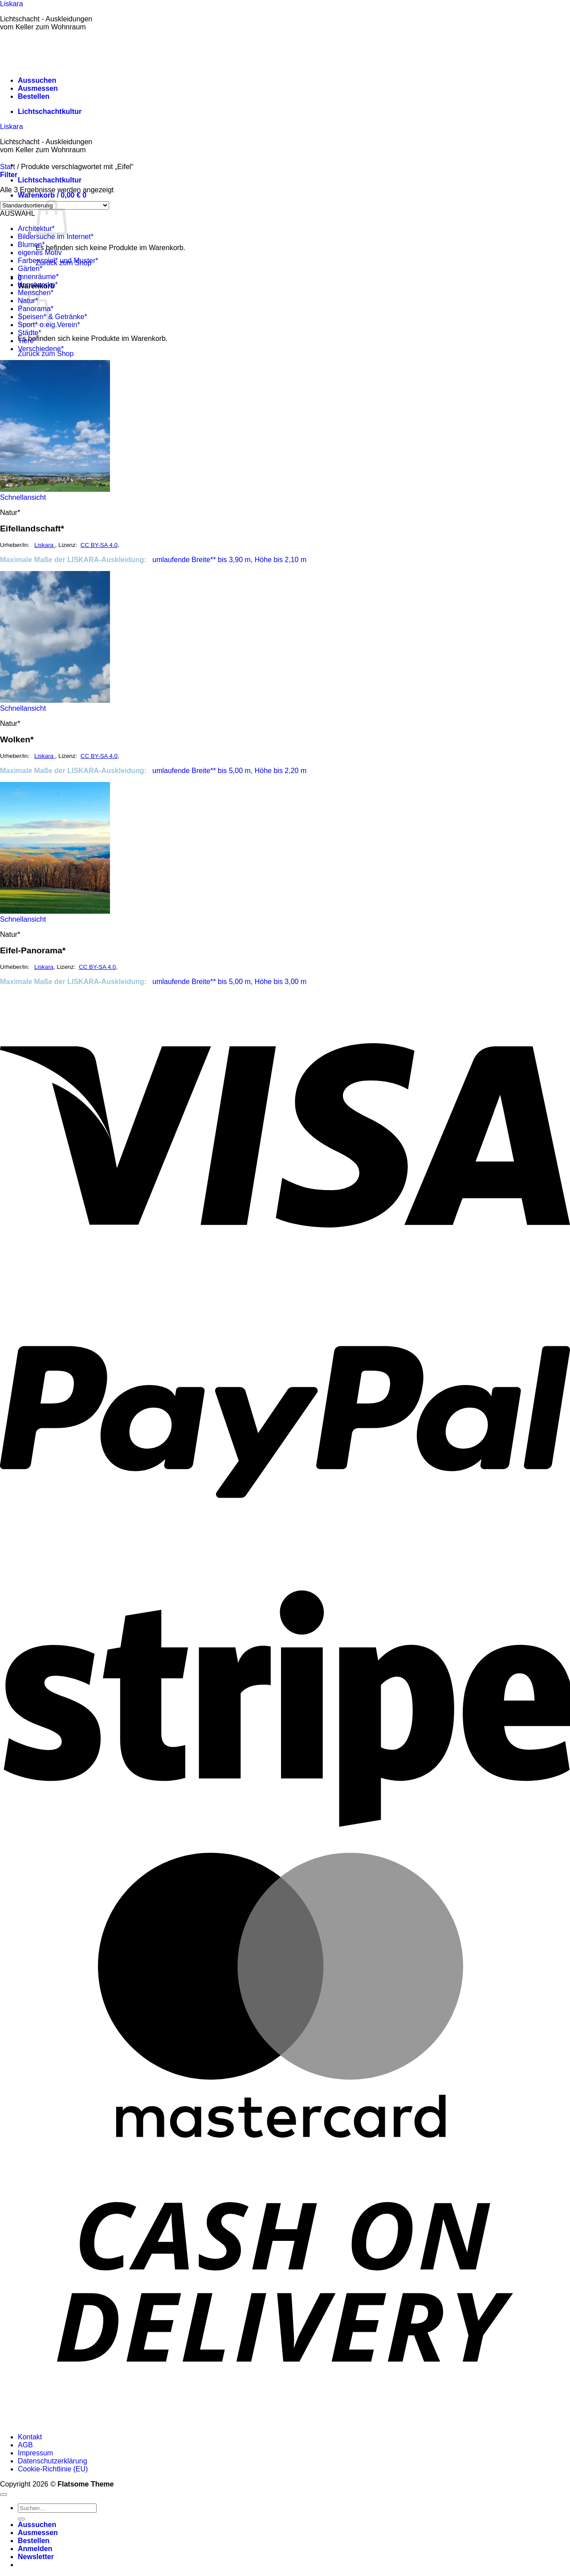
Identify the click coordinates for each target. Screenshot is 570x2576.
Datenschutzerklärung (52, 2461)
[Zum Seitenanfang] (3, 2494)
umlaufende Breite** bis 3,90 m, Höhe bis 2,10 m (228, 559)
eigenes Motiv (40, 252)
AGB (25, 2445)
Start (7, 166)
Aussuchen (37, 80)
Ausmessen (38, 88)
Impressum (35, 2453)
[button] (52, 195)
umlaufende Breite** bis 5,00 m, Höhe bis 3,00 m (228, 981)
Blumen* (31, 244)
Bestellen (33, 96)
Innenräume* (38, 276)
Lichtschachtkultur (49, 111)
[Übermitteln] (21, 2519)
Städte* (29, 332)
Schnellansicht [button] (23, 497)
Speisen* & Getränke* (52, 316)
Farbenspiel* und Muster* (58, 260)
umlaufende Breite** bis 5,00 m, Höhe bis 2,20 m (228, 770)
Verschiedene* (41, 348)
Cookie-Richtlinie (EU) (53, 2469)
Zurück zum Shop (45, 353)
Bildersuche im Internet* (56, 236)
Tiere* (27, 340)
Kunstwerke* (38, 284)
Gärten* (30, 268)
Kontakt (30, 2437)
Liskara (11, 4)
